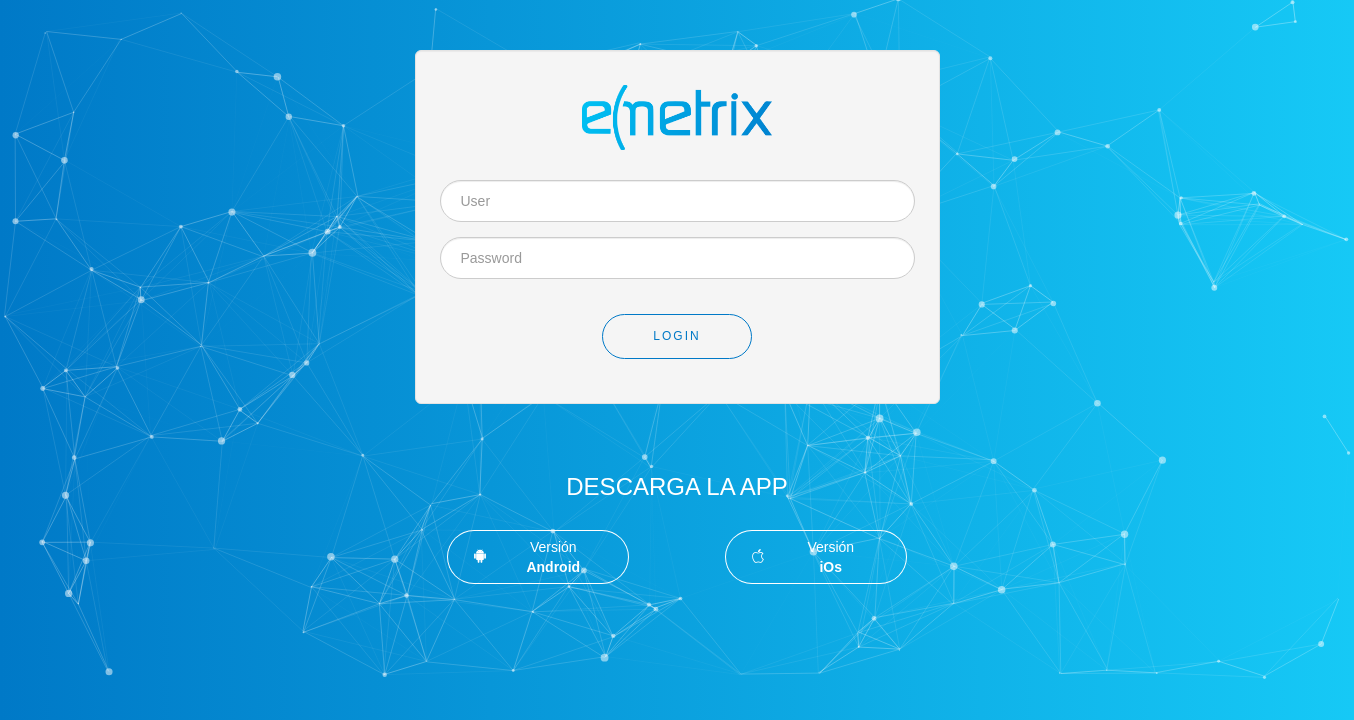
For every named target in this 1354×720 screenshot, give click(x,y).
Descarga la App (676, 487)
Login (676, 336)
